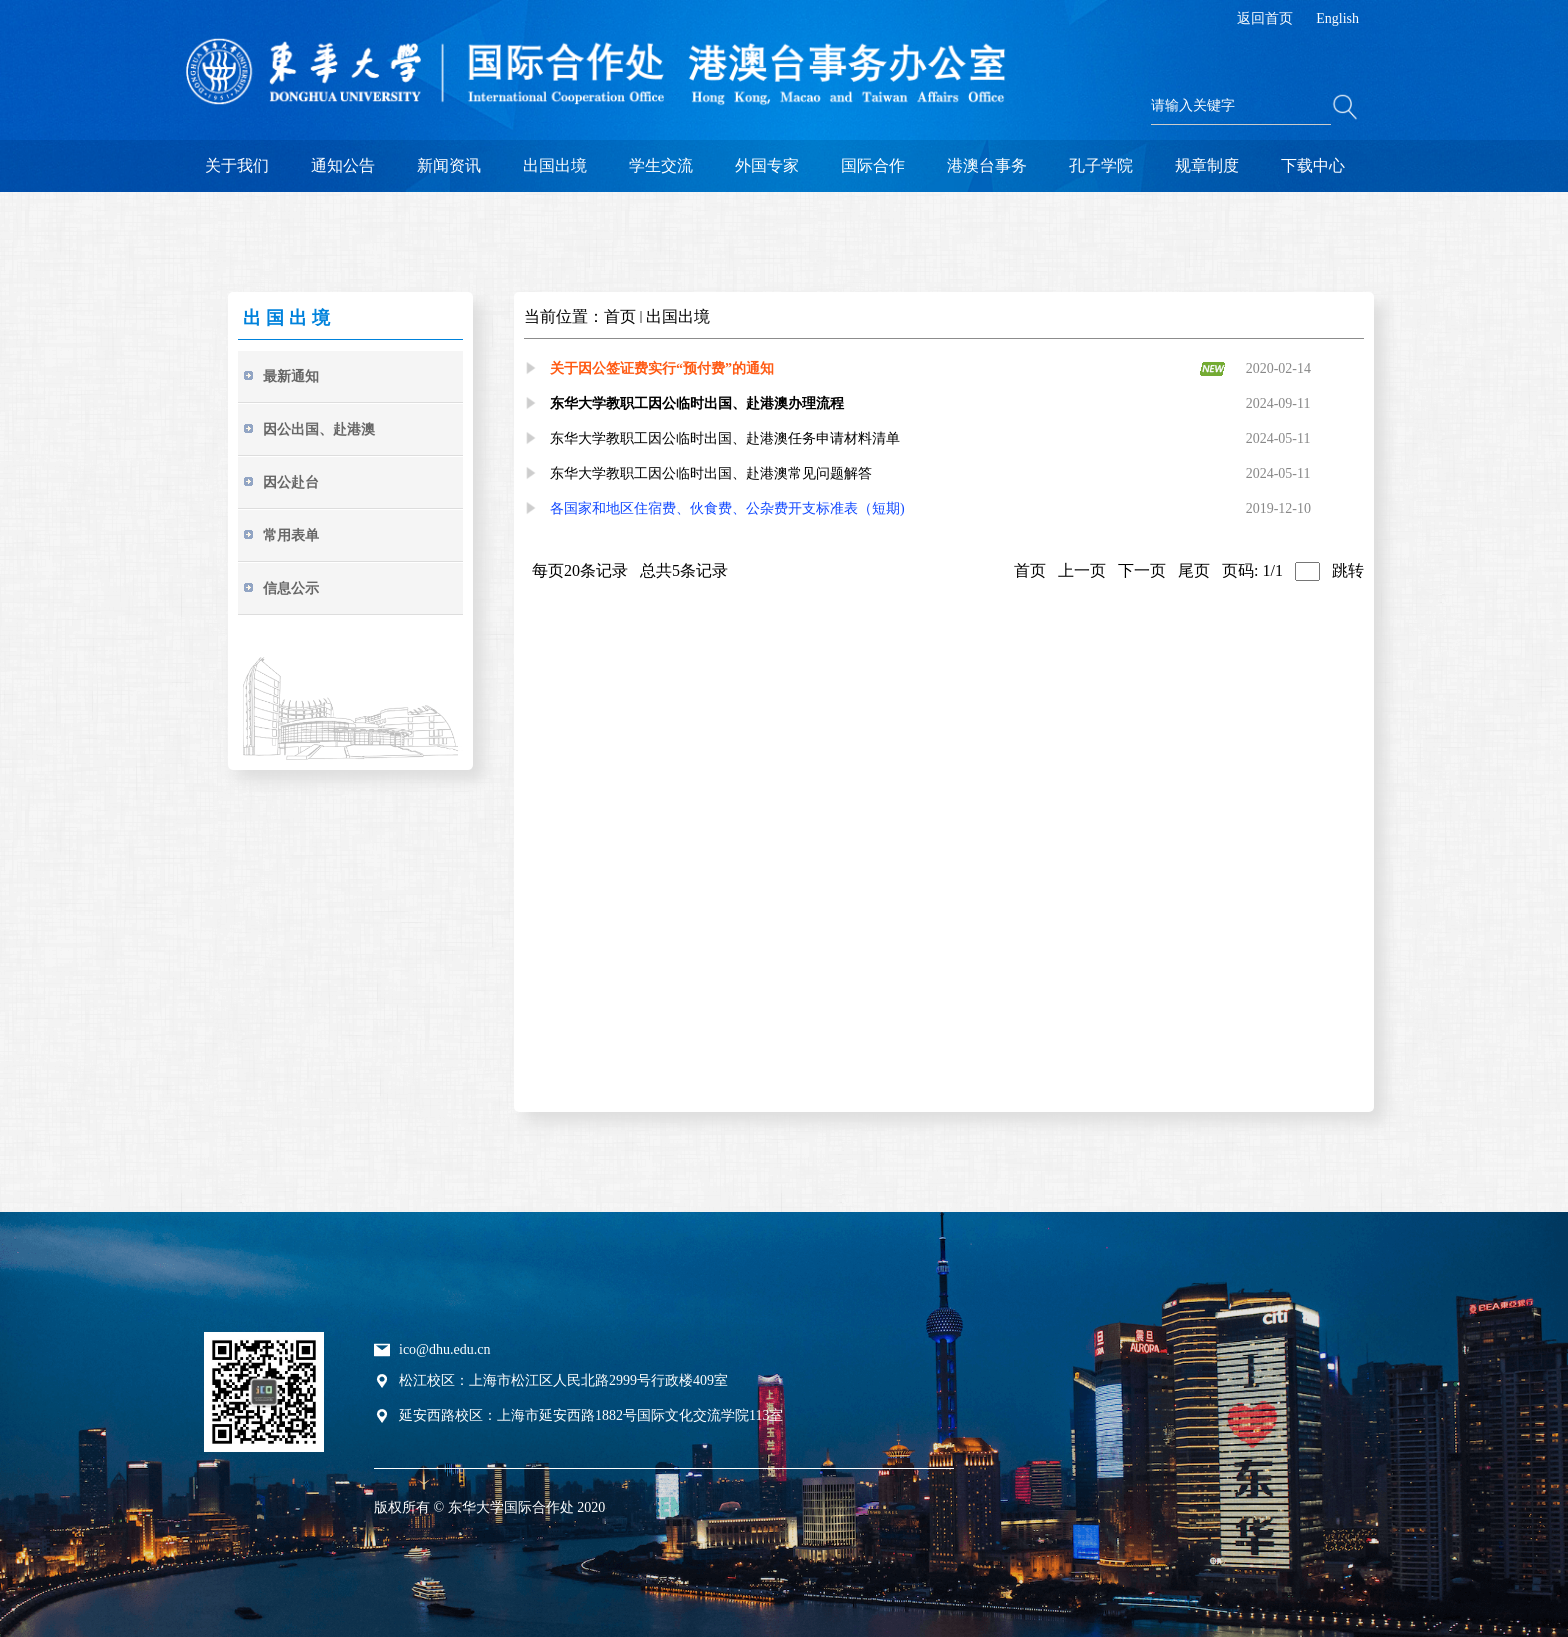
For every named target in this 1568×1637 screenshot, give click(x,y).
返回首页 (1265, 18)
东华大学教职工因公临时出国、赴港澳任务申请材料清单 (725, 438)
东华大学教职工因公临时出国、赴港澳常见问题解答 (711, 473)
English (1337, 18)
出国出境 (678, 316)
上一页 (1082, 570)
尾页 (1194, 570)
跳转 (1348, 570)
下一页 (1142, 570)
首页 (620, 316)
